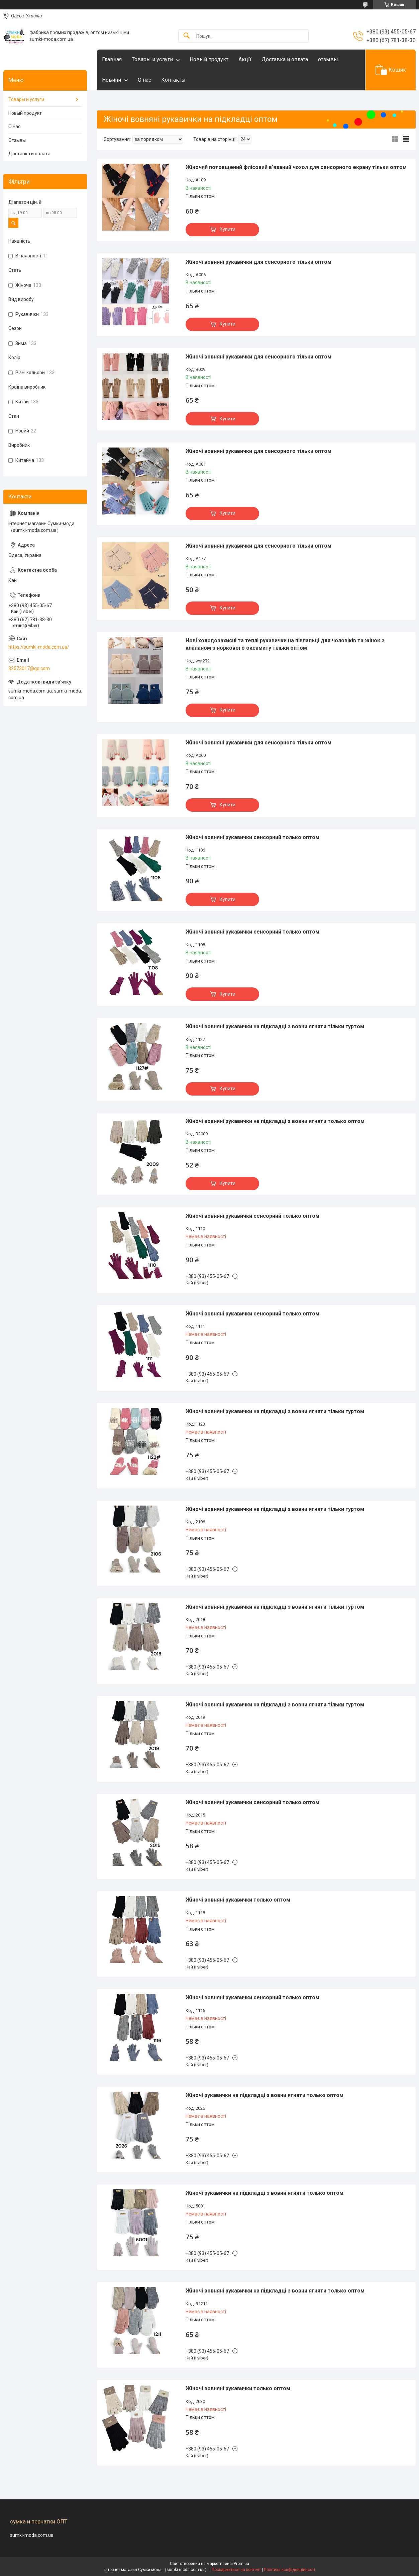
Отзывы (17, 140)
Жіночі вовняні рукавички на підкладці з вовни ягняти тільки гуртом (275, 1026)
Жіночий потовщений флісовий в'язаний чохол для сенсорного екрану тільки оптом (296, 167)
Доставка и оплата (284, 59)
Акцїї (244, 59)
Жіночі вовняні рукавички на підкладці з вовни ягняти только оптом (275, 1121)
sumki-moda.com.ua (32, 2535)
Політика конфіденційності (289, 2569)
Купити (227, 229)
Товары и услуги (152, 59)
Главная (112, 59)
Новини (111, 80)
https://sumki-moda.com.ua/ (38, 647)
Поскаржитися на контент (236, 2569)
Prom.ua (241, 2563)
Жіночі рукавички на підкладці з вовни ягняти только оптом (264, 2095)
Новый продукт (209, 59)
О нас (144, 80)
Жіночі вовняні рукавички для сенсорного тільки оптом (258, 262)
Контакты (173, 80)
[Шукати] (186, 36)
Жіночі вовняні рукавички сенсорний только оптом (252, 837)
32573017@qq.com (29, 668)
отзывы (328, 59)
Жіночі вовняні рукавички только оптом (238, 1900)
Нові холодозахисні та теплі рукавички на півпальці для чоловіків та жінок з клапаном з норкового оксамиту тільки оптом (285, 644)
